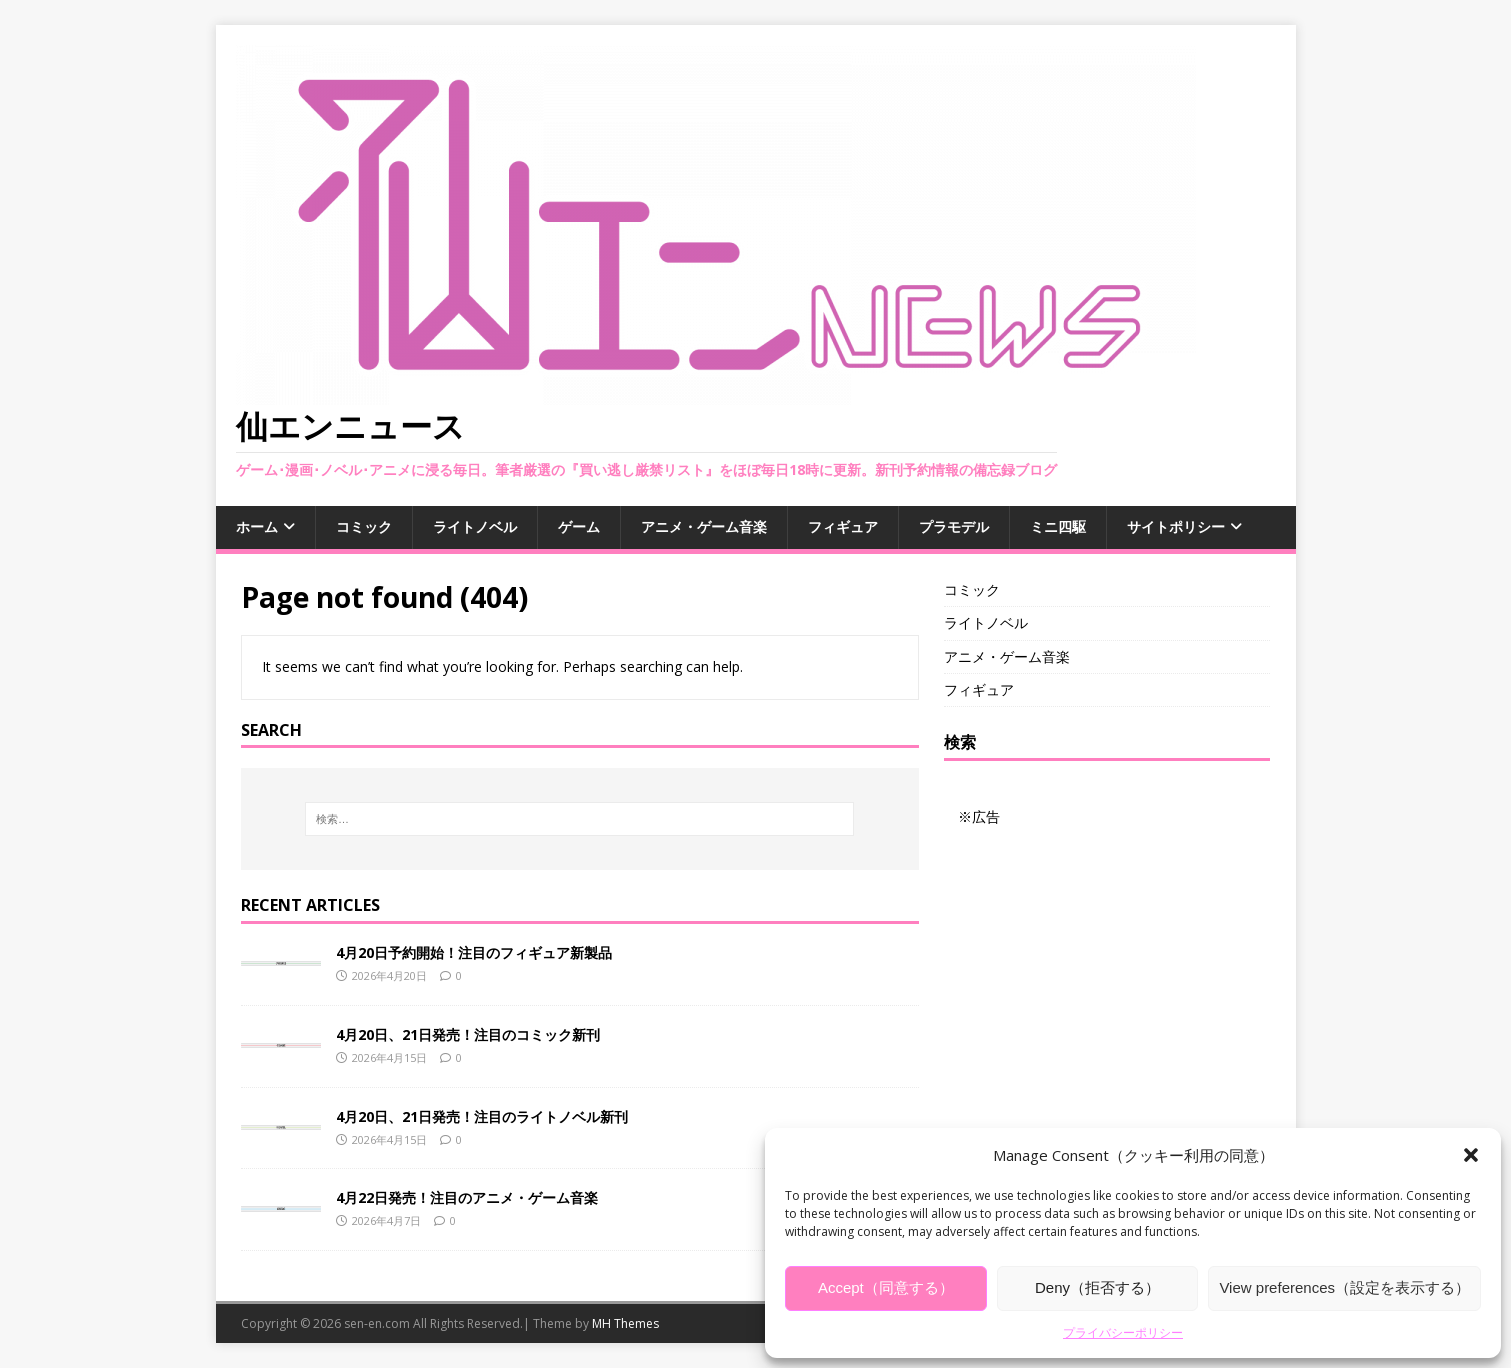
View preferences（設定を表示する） (1344, 1287)
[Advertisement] (1107, 954)
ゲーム (579, 526)
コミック (364, 526)
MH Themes (625, 1323)
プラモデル (954, 526)
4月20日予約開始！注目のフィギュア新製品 (474, 952)
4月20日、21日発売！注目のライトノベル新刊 (482, 1116)
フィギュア (843, 526)
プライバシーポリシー (1123, 1332)
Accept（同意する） (886, 1287)
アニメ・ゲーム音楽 (704, 526)
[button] (1471, 1155)
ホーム (257, 526)
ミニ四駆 (1058, 526)
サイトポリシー (1176, 526)
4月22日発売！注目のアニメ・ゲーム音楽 (467, 1197)
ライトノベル (475, 526)
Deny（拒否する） (1097, 1287)
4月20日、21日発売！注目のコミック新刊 (468, 1034)
